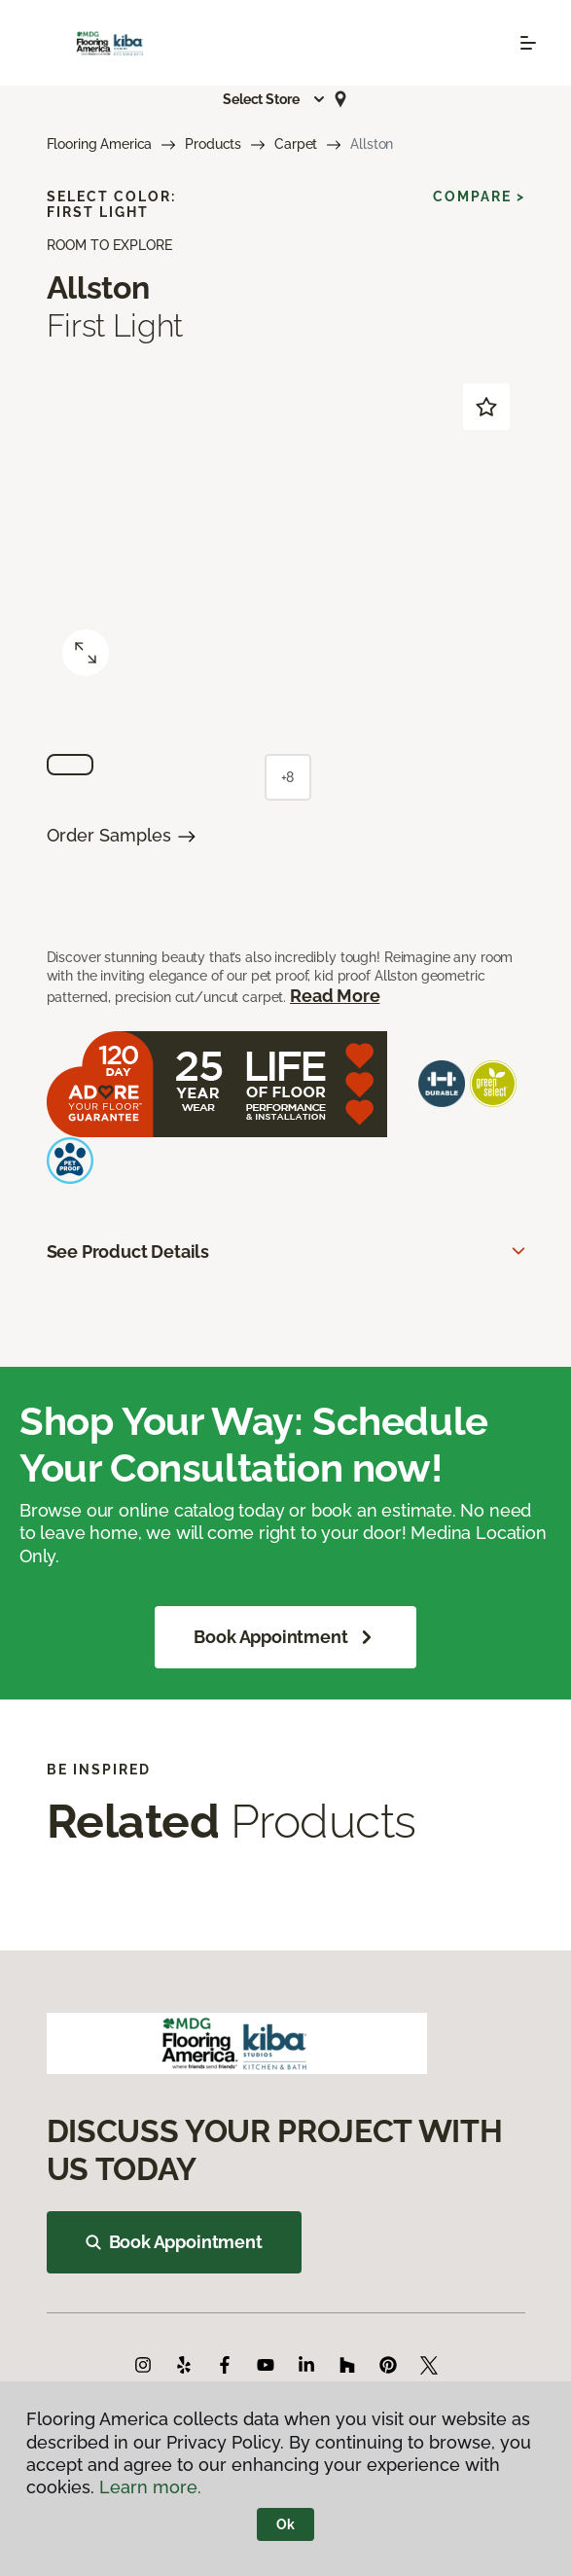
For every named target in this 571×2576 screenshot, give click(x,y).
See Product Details (128, 1251)
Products (213, 144)
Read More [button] (334, 995)
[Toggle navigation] (528, 42)
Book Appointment (285, 1637)
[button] (274, 99)
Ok (285, 2524)
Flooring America (100, 144)
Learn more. (150, 2487)
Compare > (479, 196)
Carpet (295, 144)
